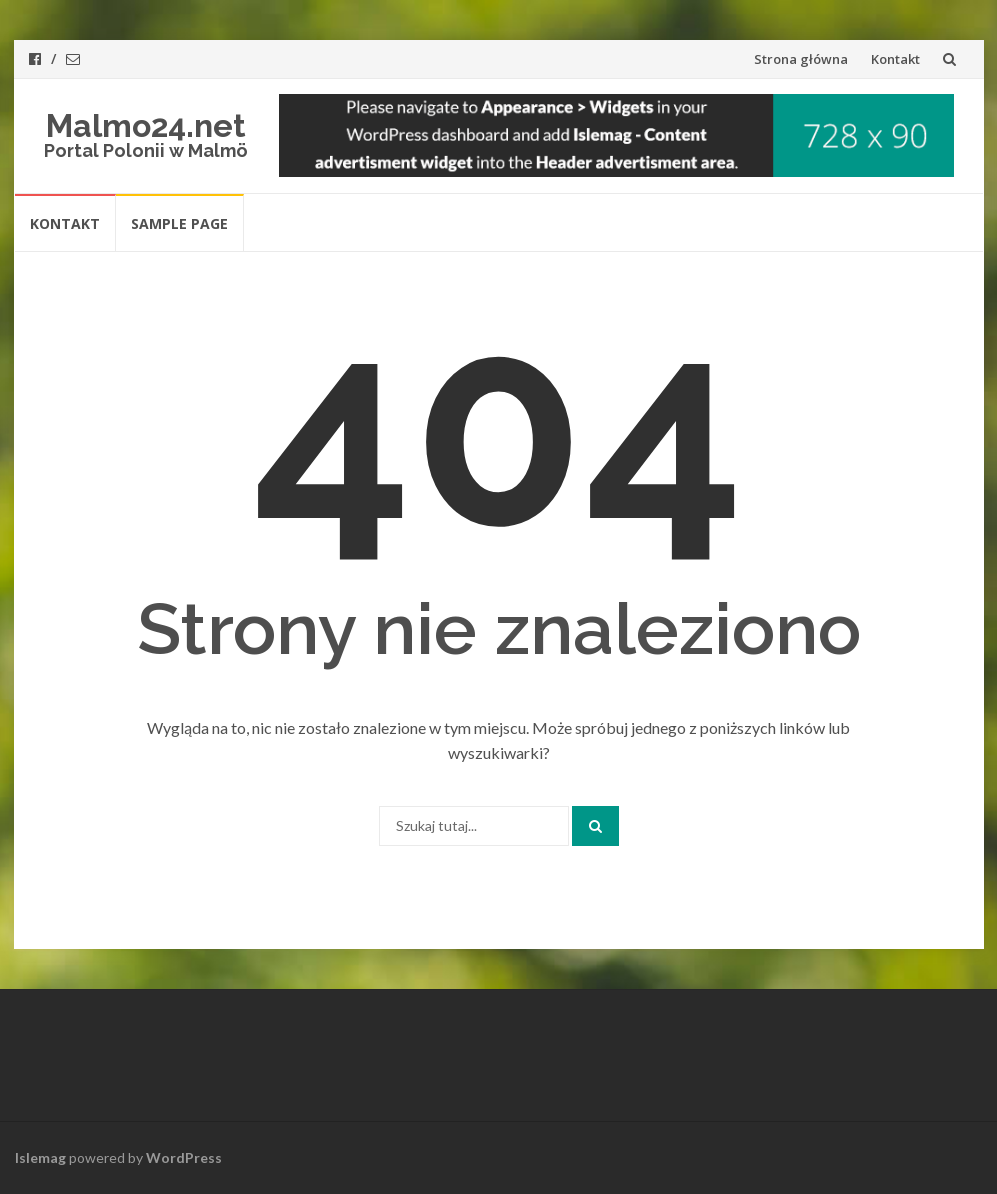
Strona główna (801, 59)
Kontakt (895, 59)
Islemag (40, 1157)
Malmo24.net (146, 125)
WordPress (184, 1157)
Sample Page (179, 223)
